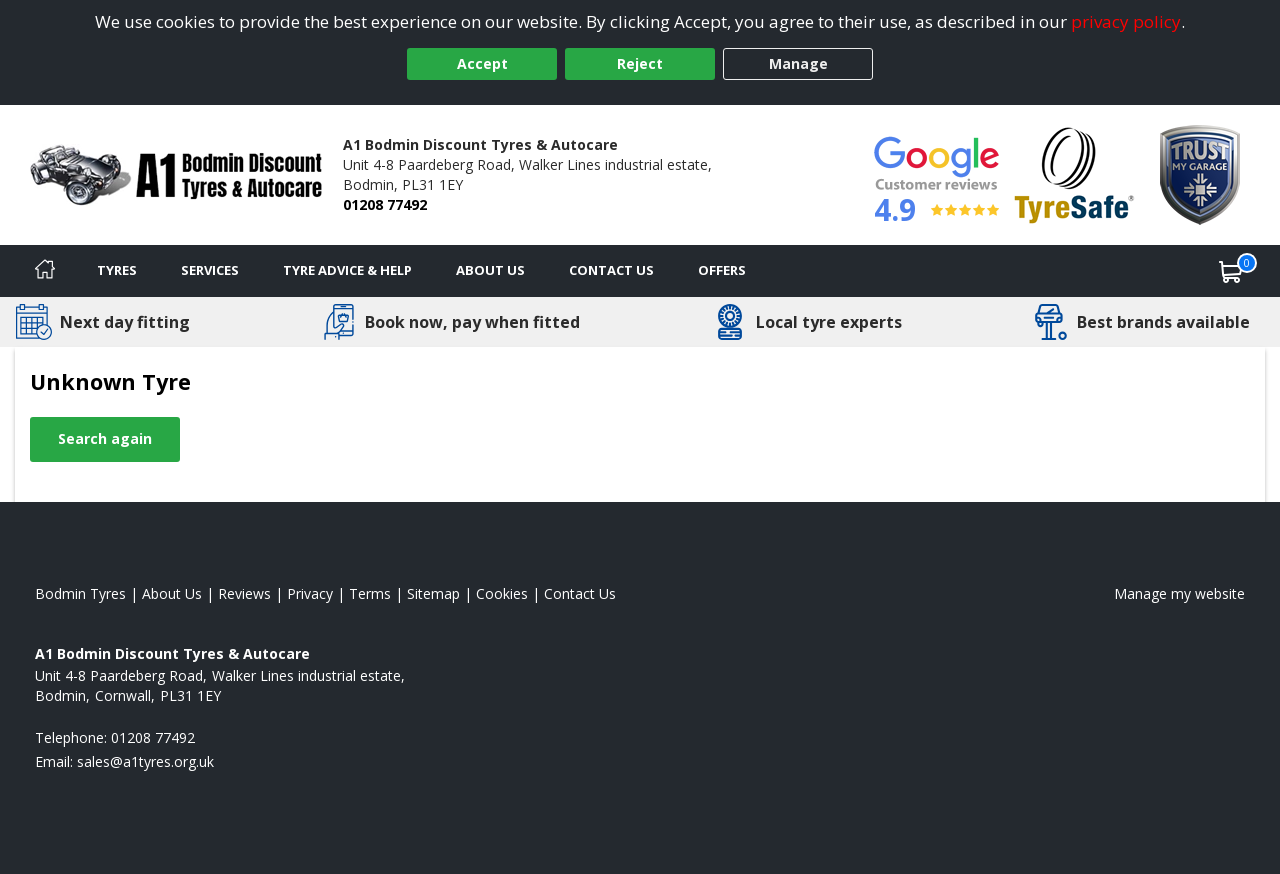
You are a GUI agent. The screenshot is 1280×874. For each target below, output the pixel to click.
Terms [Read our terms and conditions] (370, 593)
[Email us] (145, 761)
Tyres (117, 270)
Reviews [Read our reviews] (244, 593)
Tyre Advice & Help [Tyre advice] (347, 270)
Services (210, 270)
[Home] (45, 271)
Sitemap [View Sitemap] (433, 593)
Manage (798, 63)
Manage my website (1179, 593)
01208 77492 (385, 204)
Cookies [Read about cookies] (502, 593)
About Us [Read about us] (172, 593)
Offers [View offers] (722, 270)
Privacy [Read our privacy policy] (310, 593)
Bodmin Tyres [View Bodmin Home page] (80, 593)
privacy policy (1126, 21)
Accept (482, 63)
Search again (105, 438)
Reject (640, 63)
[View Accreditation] (1074, 173)
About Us (490, 270)
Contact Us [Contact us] (611, 270)
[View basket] (1231, 271)
